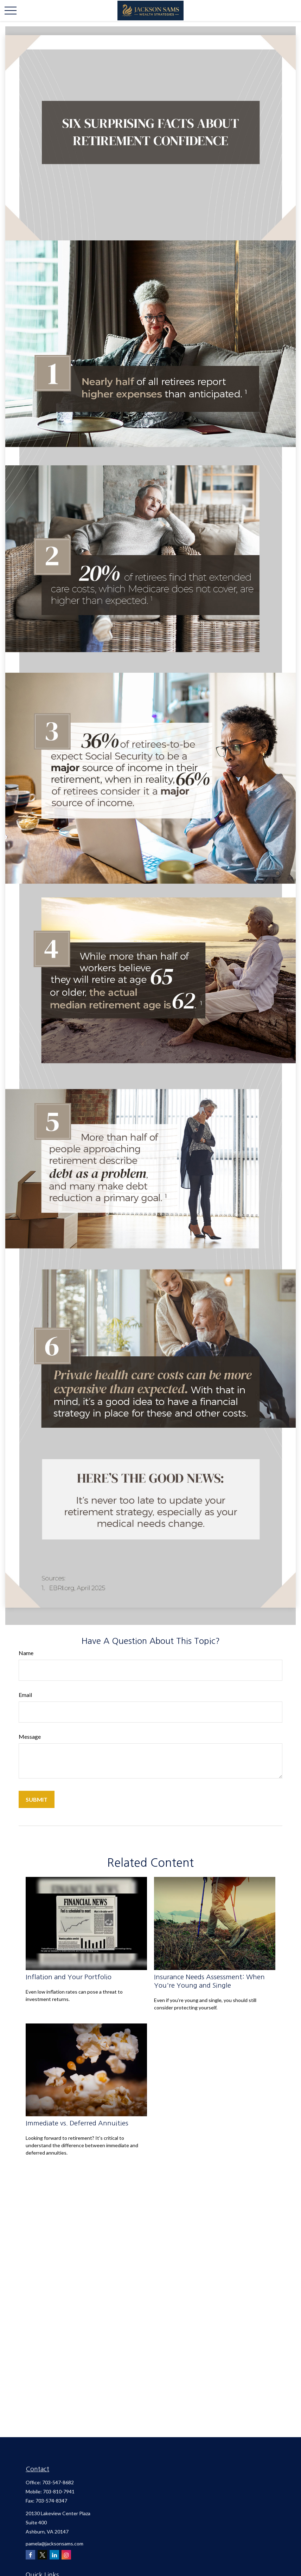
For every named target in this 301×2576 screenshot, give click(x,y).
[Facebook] (30, 2554)
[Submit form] (37, 1799)
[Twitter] (42, 2554)
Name (26, 1652)
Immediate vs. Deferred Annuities (77, 2123)
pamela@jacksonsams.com (54, 2543)
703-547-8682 (58, 2482)
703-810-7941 (59, 2491)
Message (30, 1736)
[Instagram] (66, 2554)
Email (25, 1694)
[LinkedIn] (54, 2554)
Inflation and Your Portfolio (68, 1977)
